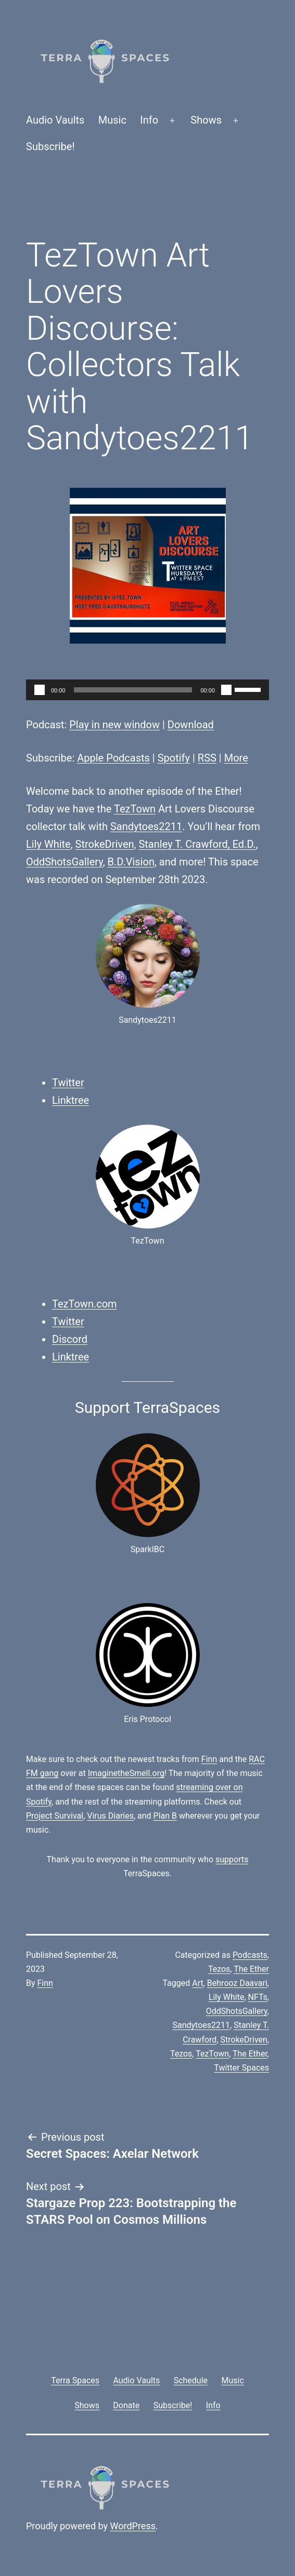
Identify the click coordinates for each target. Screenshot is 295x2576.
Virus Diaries (110, 1816)
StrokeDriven (104, 844)
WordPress (133, 2525)
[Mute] (226, 690)
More (236, 758)
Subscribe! (50, 146)
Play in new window (114, 724)
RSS (207, 758)
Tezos (219, 1969)
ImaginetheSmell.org (126, 1773)
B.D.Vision (131, 862)
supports (231, 1859)
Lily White (48, 844)
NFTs (257, 1997)
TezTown (135, 809)
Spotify (174, 758)
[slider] (133, 689)
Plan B (165, 1816)
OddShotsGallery (64, 862)
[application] (147, 689)
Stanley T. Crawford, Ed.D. (196, 844)
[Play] (39, 690)
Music (112, 120)
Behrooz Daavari (237, 1983)
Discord (69, 1339)
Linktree (70, 1100)
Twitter (68, 1082)
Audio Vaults (55, 120)
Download (191, 724)
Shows (206, 120)
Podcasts (250, 1955)
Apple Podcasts (113, 758)
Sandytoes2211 (146, 826)
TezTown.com (84, 1304)
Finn (209, 1759)
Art (197, 1983)
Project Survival (54, 1816)
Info (149, 120)
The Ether (251, 1969)
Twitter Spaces (241, 2068)
